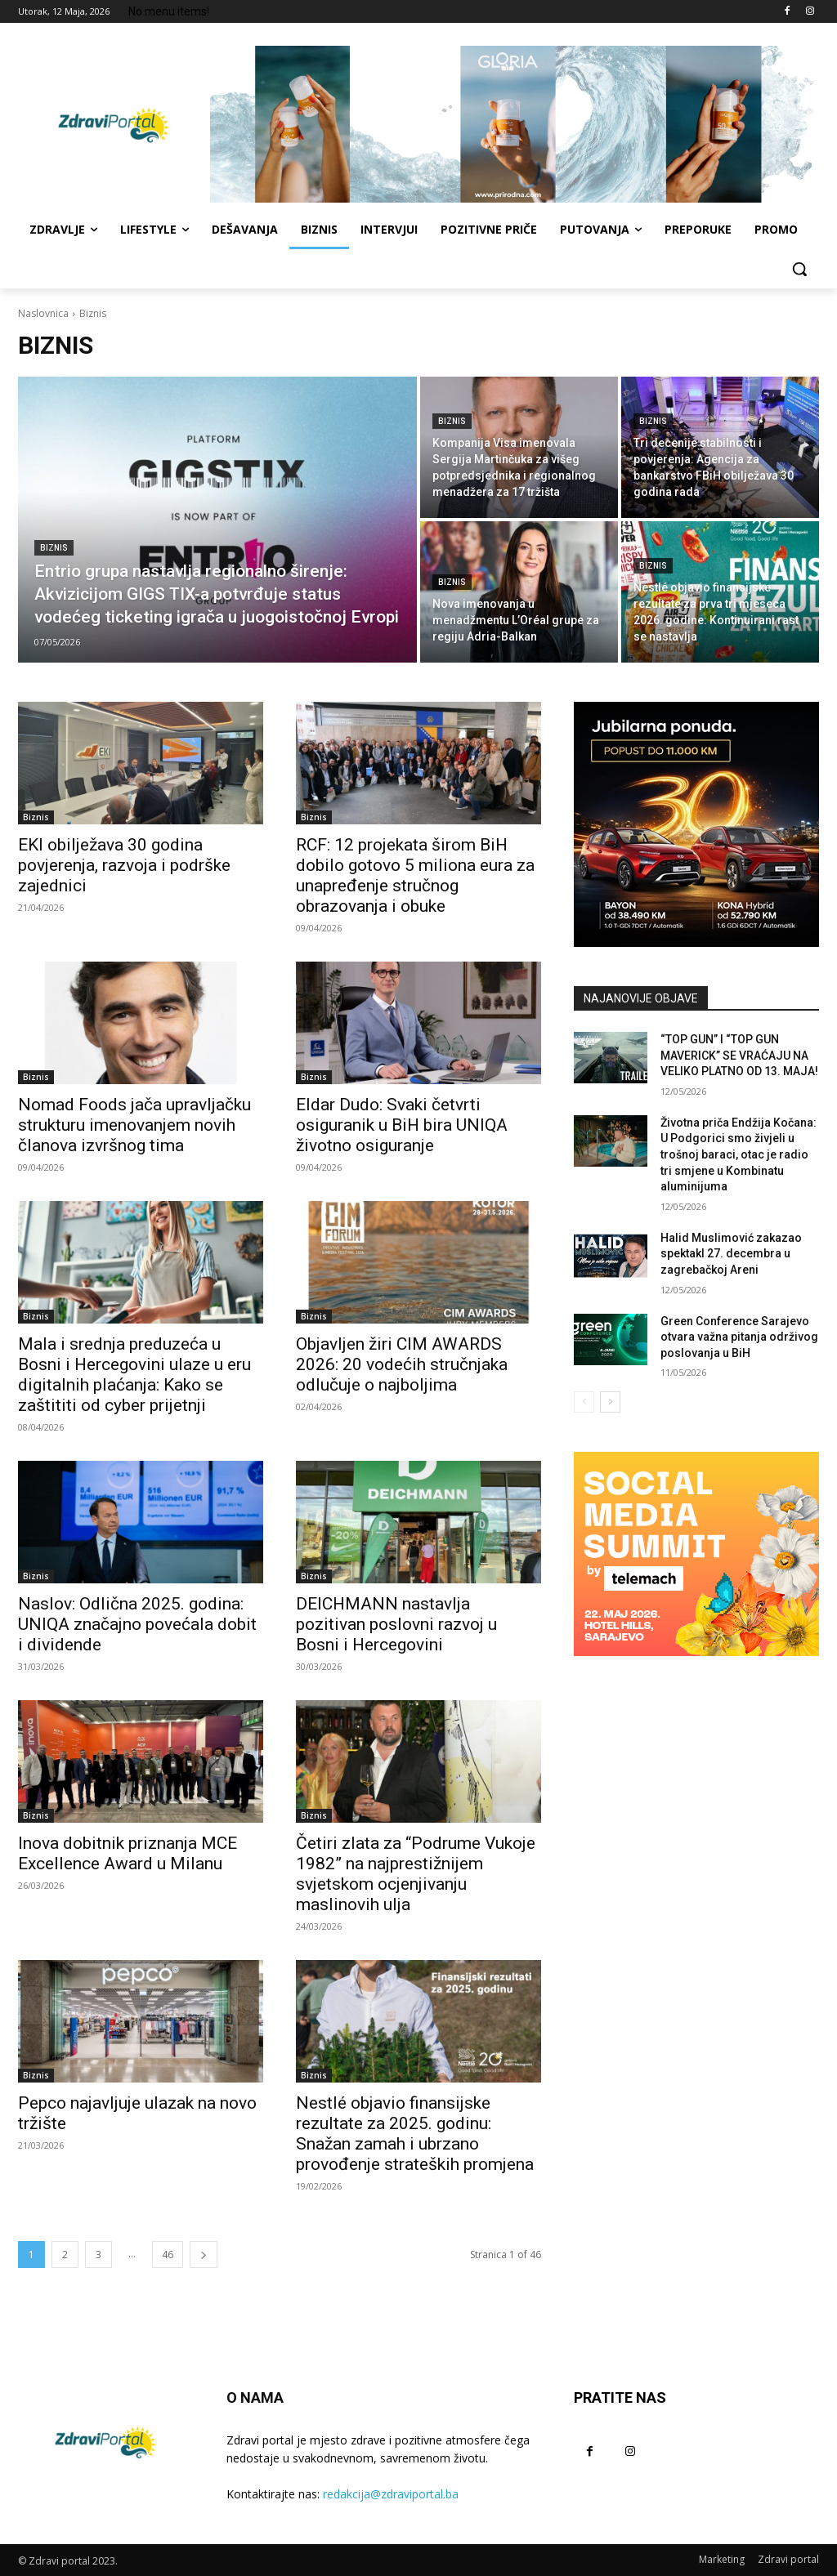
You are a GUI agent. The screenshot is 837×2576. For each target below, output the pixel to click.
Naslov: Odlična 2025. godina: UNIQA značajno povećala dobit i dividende (137, 1624)
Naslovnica (43, 313)
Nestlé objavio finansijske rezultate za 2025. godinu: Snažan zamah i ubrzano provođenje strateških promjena (415, 2133)
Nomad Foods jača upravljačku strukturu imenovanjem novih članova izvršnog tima (134, 1125)
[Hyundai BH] (696, 824)
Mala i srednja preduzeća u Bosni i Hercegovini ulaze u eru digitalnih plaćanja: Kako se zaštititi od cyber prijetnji (134, 1374)
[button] (799, 268)
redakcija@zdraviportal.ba (391, 2494)
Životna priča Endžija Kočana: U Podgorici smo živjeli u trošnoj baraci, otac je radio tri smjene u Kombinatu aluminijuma (738, 1154)
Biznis (54, 547)
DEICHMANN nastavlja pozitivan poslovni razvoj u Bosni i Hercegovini (396, 1624)
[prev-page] (584, 1402)
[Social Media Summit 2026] (696, 1554)
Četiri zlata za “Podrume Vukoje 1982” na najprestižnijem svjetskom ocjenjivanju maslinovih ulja (415, 1873)
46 (167, 2254)
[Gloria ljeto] (514, 124)
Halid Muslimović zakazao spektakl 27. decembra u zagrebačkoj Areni (731, 1253)
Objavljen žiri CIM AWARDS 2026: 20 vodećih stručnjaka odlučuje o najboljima (402, 1364)
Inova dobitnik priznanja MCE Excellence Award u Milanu (127, 1853)
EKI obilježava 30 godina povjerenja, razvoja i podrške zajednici (124, 865)
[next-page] (203, 2254)
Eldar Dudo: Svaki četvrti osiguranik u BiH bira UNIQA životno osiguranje (402, 1125)
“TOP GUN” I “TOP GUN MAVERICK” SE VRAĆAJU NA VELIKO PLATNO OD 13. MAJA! (739, 1055)
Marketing (722, 2559)
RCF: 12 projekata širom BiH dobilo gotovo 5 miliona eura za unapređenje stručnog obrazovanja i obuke (415, 875)
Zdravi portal (788, 2559)
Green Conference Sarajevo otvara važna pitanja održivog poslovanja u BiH (739, 1337)
